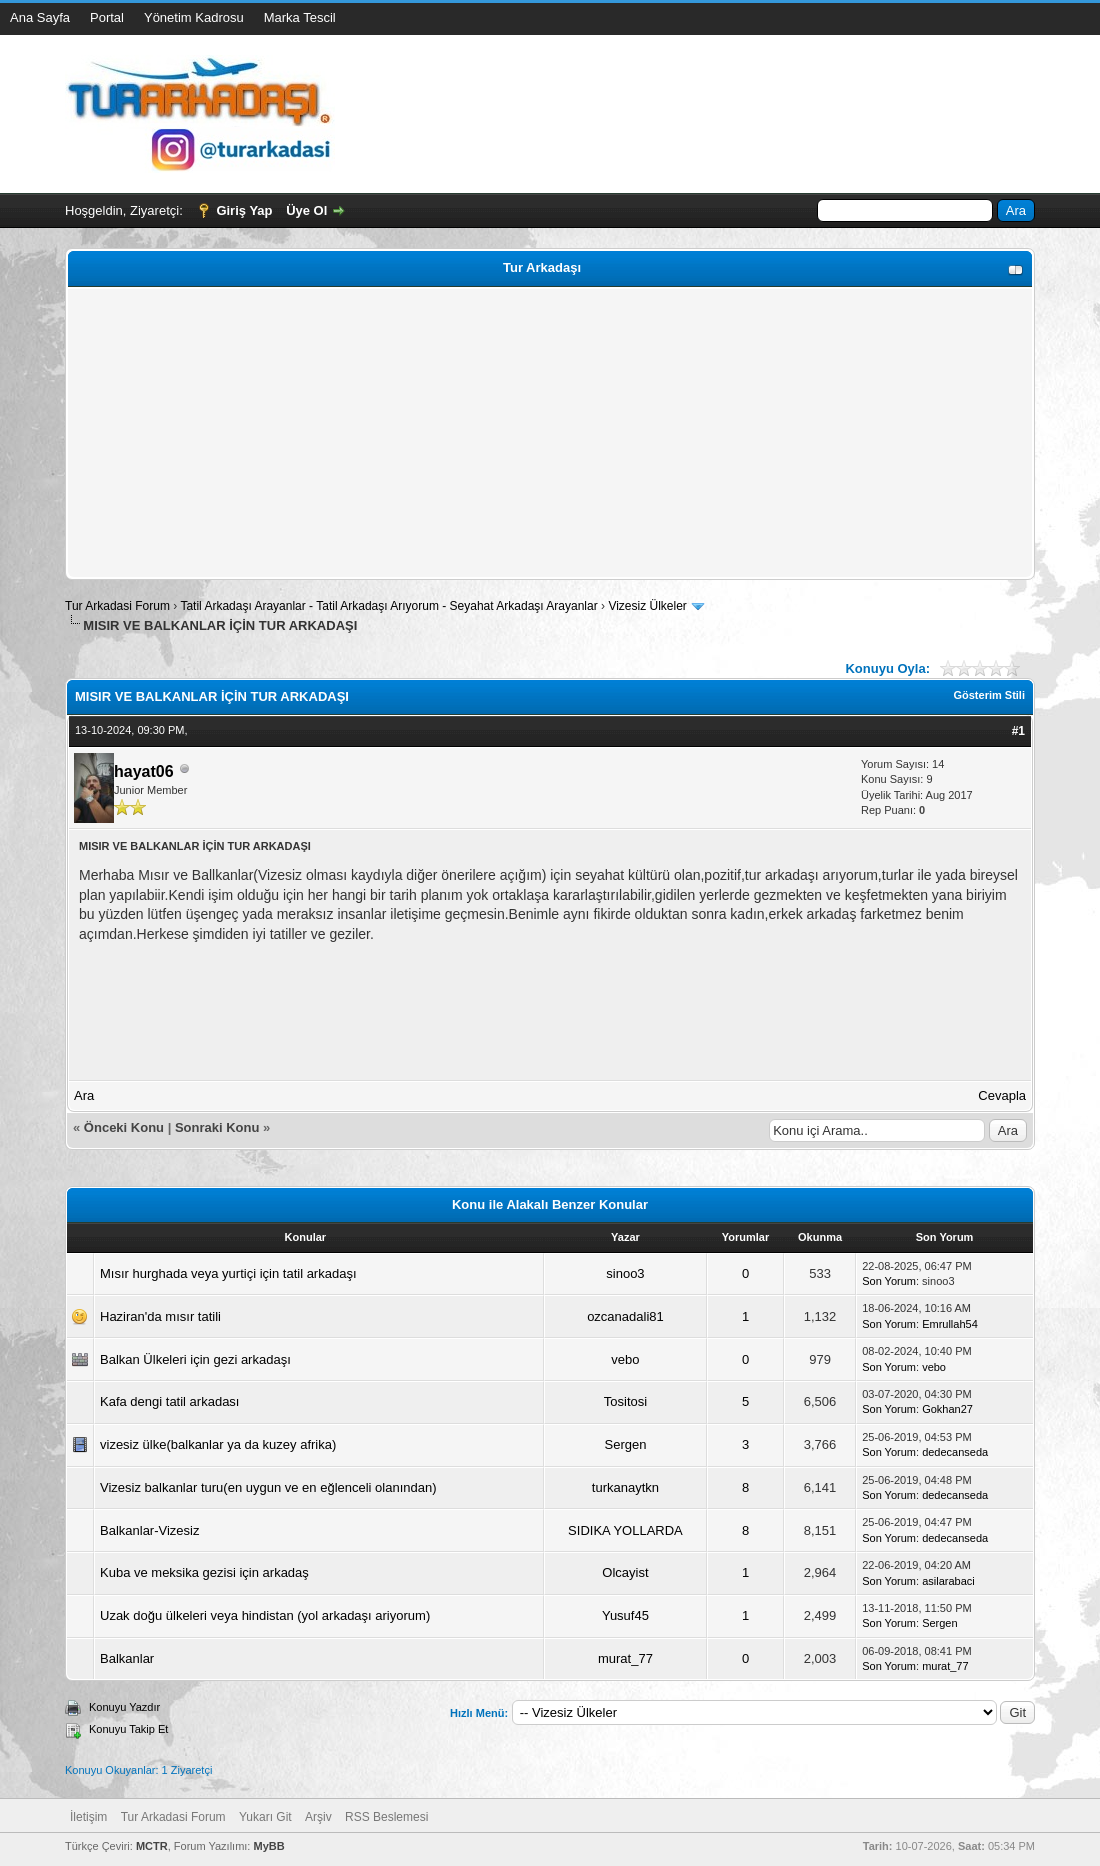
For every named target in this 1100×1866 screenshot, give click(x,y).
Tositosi (625, 1401)
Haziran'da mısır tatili (160, 1316)
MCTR (152, 1846)
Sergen (625, 1444)
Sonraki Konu (217, 1127)
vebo (625, 1359)
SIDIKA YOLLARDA (625, 1530)
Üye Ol (306, 210)
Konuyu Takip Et (128, 1729)
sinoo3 (625, 1273)
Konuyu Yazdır (124, 1707)
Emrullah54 (950, 1324)
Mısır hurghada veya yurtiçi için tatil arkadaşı (228, 1273)
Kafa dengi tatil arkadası (169, 1401)
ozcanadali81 (625, 1316)
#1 (1018, 731)
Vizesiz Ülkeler (647, 606)
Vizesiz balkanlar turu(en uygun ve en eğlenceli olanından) (268, 1487)
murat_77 (625, 1658)
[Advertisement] (550, 433)
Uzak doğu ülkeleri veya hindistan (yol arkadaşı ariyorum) (265, 1615)
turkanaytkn (625, 1487)
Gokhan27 (947, 1409)
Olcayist (625, 1572)
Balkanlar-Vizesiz (149, 1530)
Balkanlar (127, 1658)
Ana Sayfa (40, 17)
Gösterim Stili (989, 695)
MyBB (268, 1846)
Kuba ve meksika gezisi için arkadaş (204, 1572)
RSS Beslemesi (386, 1817)
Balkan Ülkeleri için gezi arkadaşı (195, 1359)
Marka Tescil (300, 17)
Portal (107, 17)
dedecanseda (955, 1452)
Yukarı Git (265, 1817)
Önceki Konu (124, 1127)
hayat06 (144, 771)
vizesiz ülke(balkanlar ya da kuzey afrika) (218, 1444)
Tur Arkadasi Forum (117, 606)
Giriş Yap (244, 210)
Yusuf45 (625, 1615)
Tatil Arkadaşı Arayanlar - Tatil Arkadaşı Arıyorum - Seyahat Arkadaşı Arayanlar (390, 606)
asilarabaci (948, 1581)
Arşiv (318, 1817)
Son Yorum (889, 1281)
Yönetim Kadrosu (194, 17)
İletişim (88, 1817)
